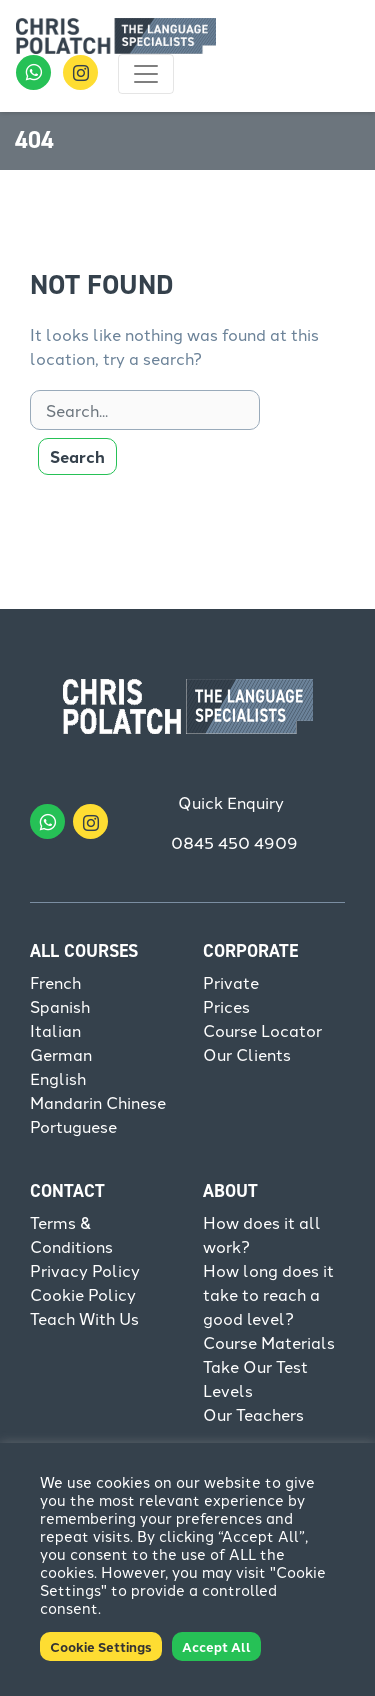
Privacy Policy (85, 1270)
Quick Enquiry (231, 802)
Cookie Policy (83, 1294)
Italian (55, 1030)
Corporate (250, 951)
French (55, 982)
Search (77, 456)
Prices (226, 1006)
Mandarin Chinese (98, 1102)
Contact (67, 1191)
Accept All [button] (216, 1646)
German (61, 1054)
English (58, 1078)
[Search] (145, 410)
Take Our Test (255, 1366)
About (230, 1191)
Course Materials (269, 1342)
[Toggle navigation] (146, 74)
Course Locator (262, 1030)
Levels (228, 1390)
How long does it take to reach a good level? (268, 1294)
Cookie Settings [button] (101, 1646)
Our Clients (247, 1054)
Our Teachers (253, 1414)
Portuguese (73, 1126)
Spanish (60, 1006)
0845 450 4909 (234, 842)
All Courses (84, 951)
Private (231, 982)
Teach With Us (84, 1318)
